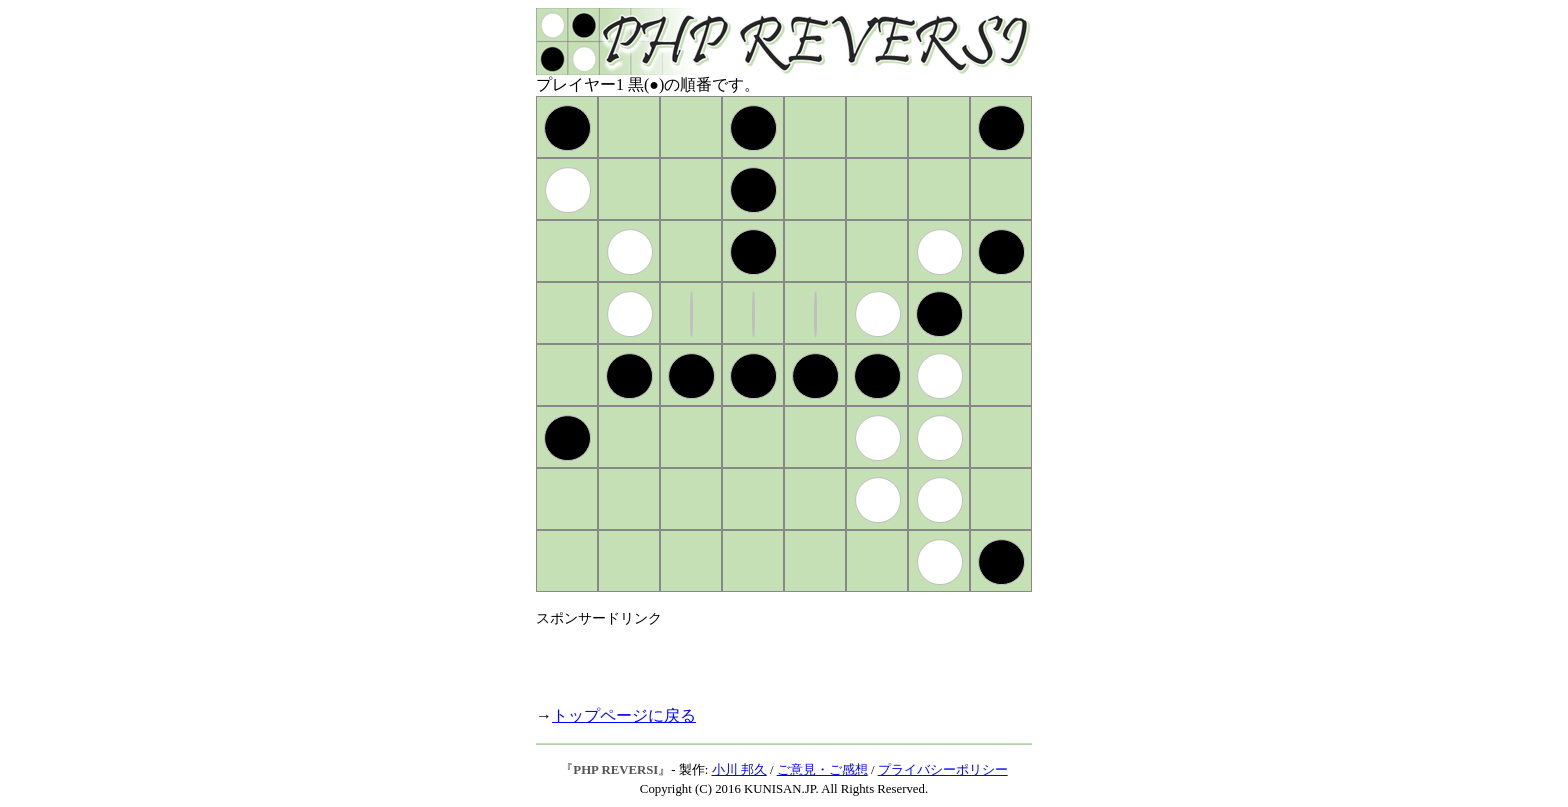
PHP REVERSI (615, 770)
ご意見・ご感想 (822, 770)
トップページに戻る (624, 715)
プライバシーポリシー (943, 770)
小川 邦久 (739, 770)
